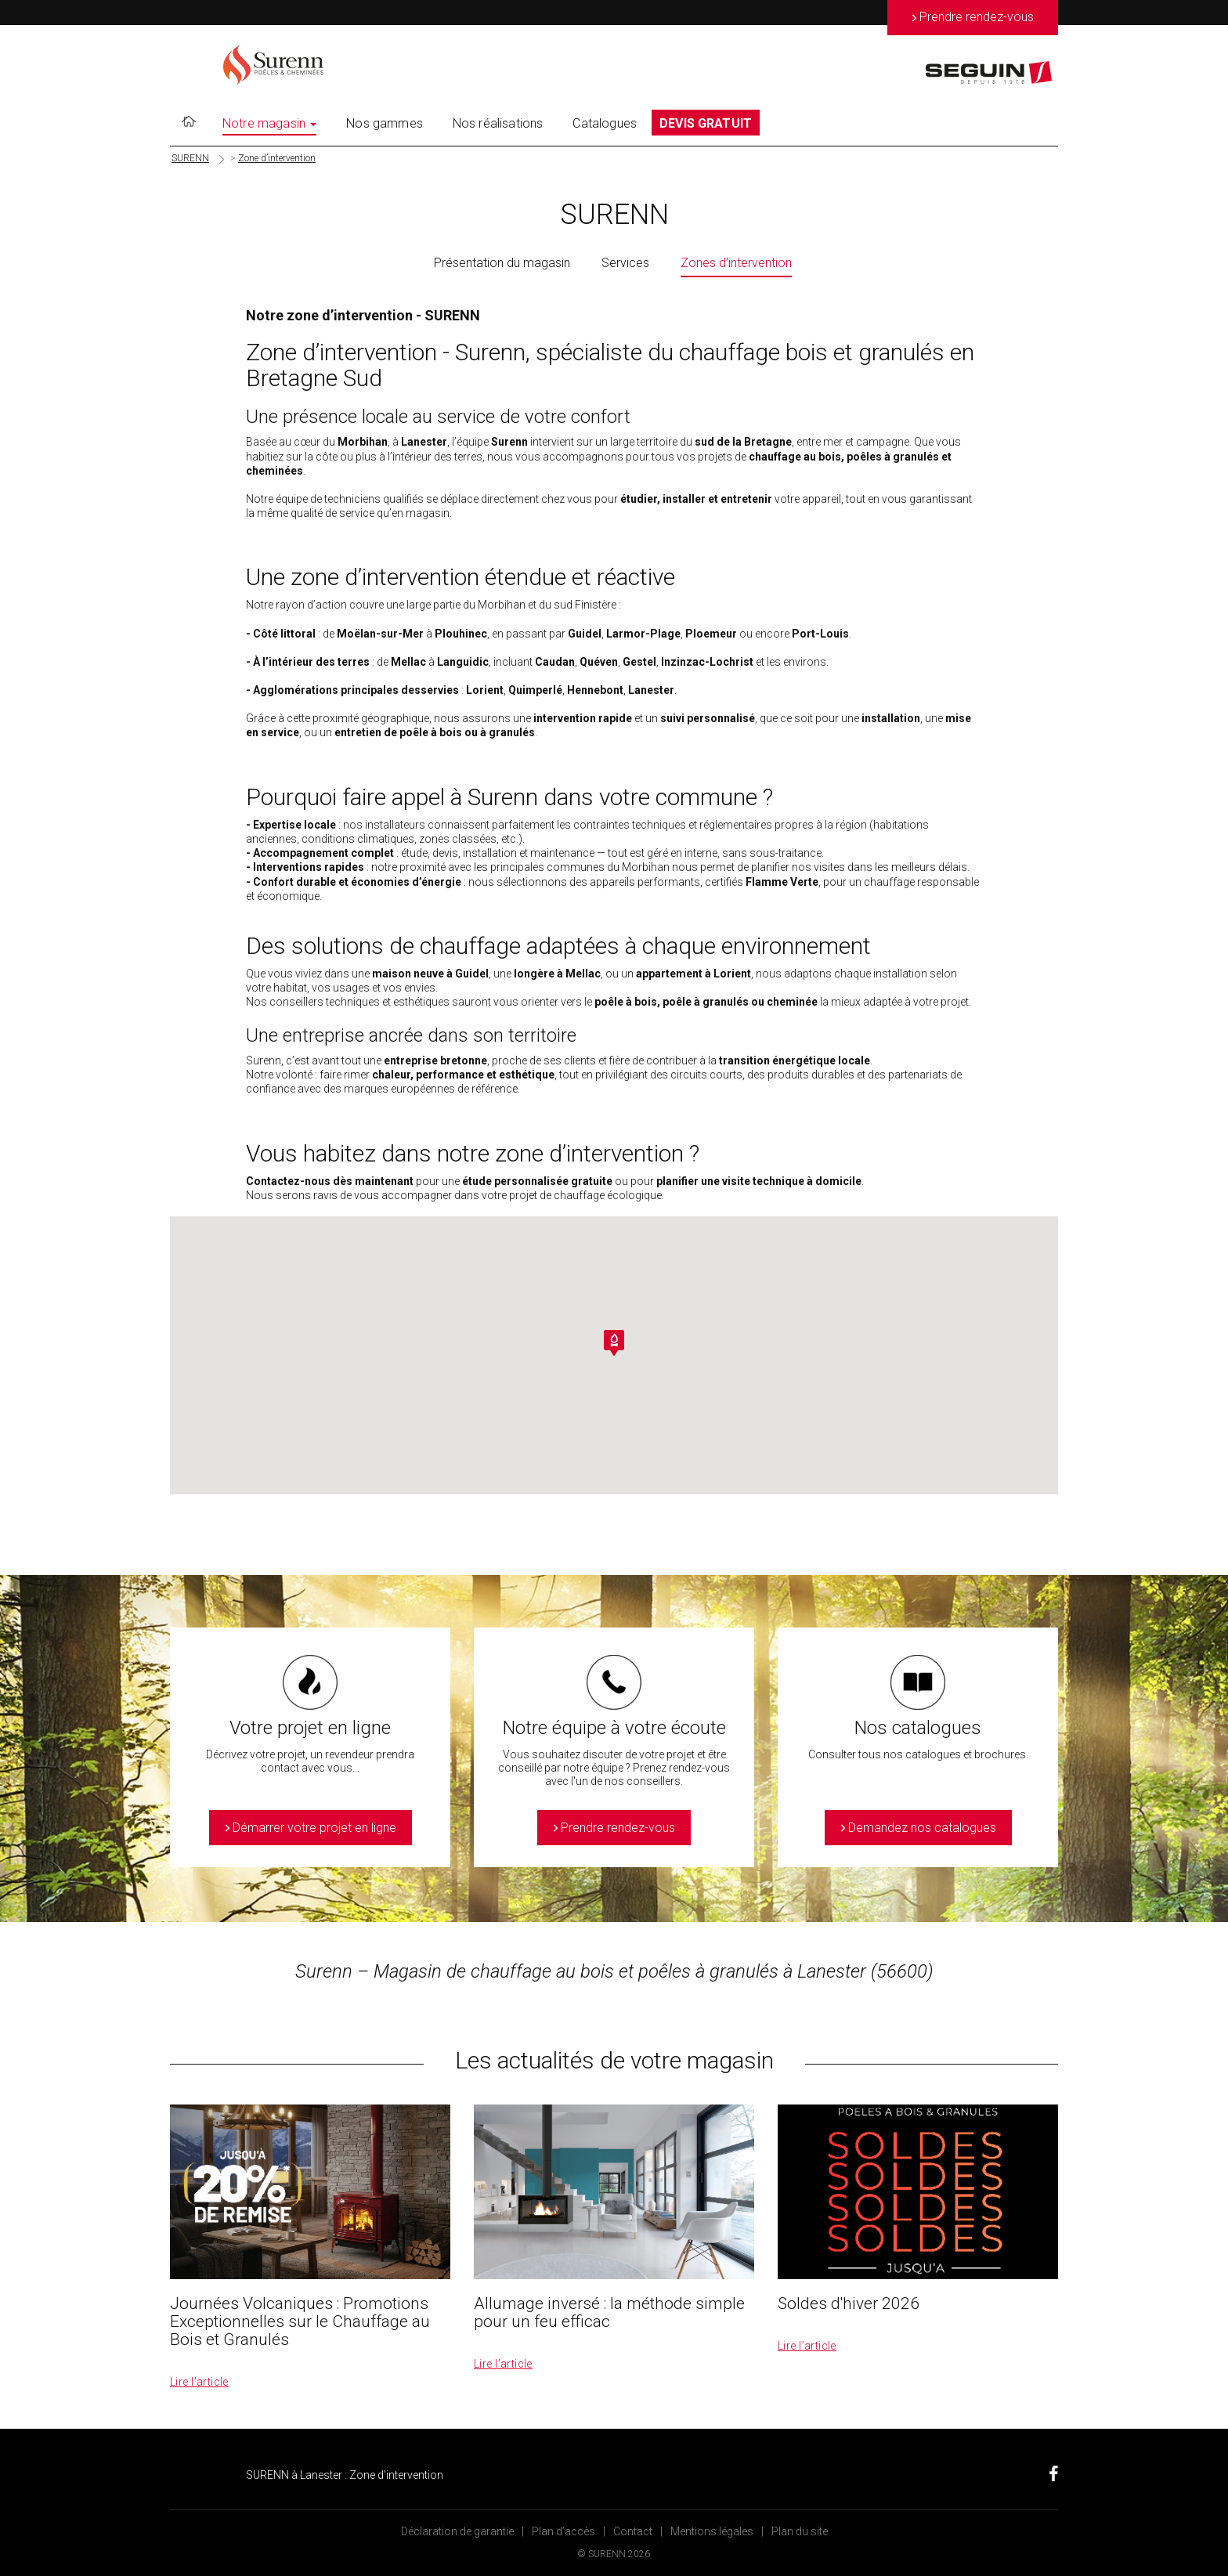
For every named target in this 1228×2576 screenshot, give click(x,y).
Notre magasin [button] (269, 123)
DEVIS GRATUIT (705, 123)
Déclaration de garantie (457, 2531)
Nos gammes (384, 123)
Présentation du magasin (502, 262)
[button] (614, 1343)
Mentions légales (711, 2531)
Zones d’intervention (736, 262)
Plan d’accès (563, 2531)
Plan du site (799, 2531)
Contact (632, 2531)
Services (625, 262)
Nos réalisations (498, 123)
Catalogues (604, 123)
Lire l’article (199, 2381)
